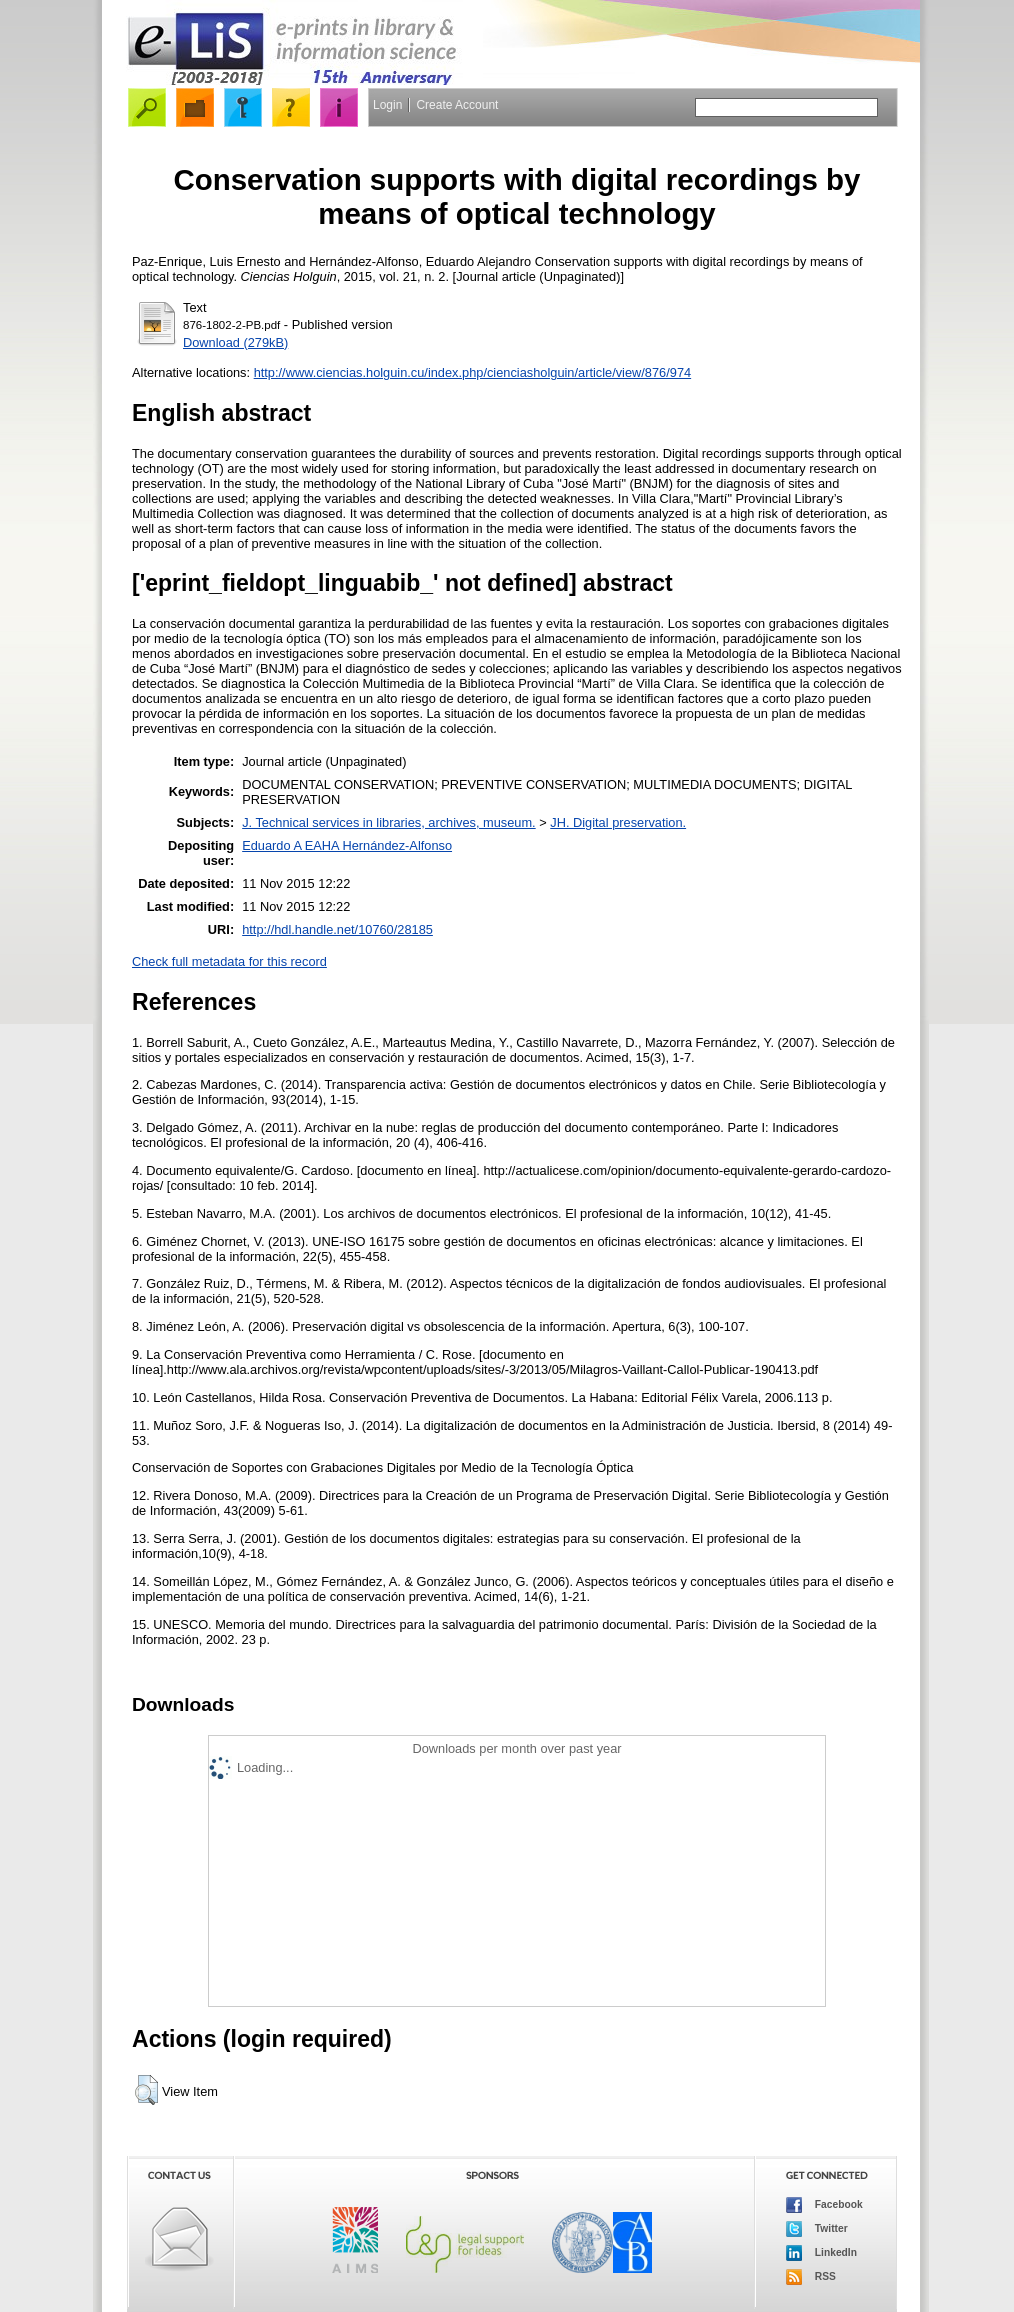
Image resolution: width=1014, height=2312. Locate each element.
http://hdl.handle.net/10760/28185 (337, 929)
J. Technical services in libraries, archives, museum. (389, 822)
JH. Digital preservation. (618, 822)
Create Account (457, 105)
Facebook (824, 2205)
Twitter (817, 2229)
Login (387, 105)
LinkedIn (821, 2253)
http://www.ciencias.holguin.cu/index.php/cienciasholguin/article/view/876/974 (473, 372)
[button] (146, 2090)
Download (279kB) (235, 342)
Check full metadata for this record (229, 961)
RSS (811, 2277)
